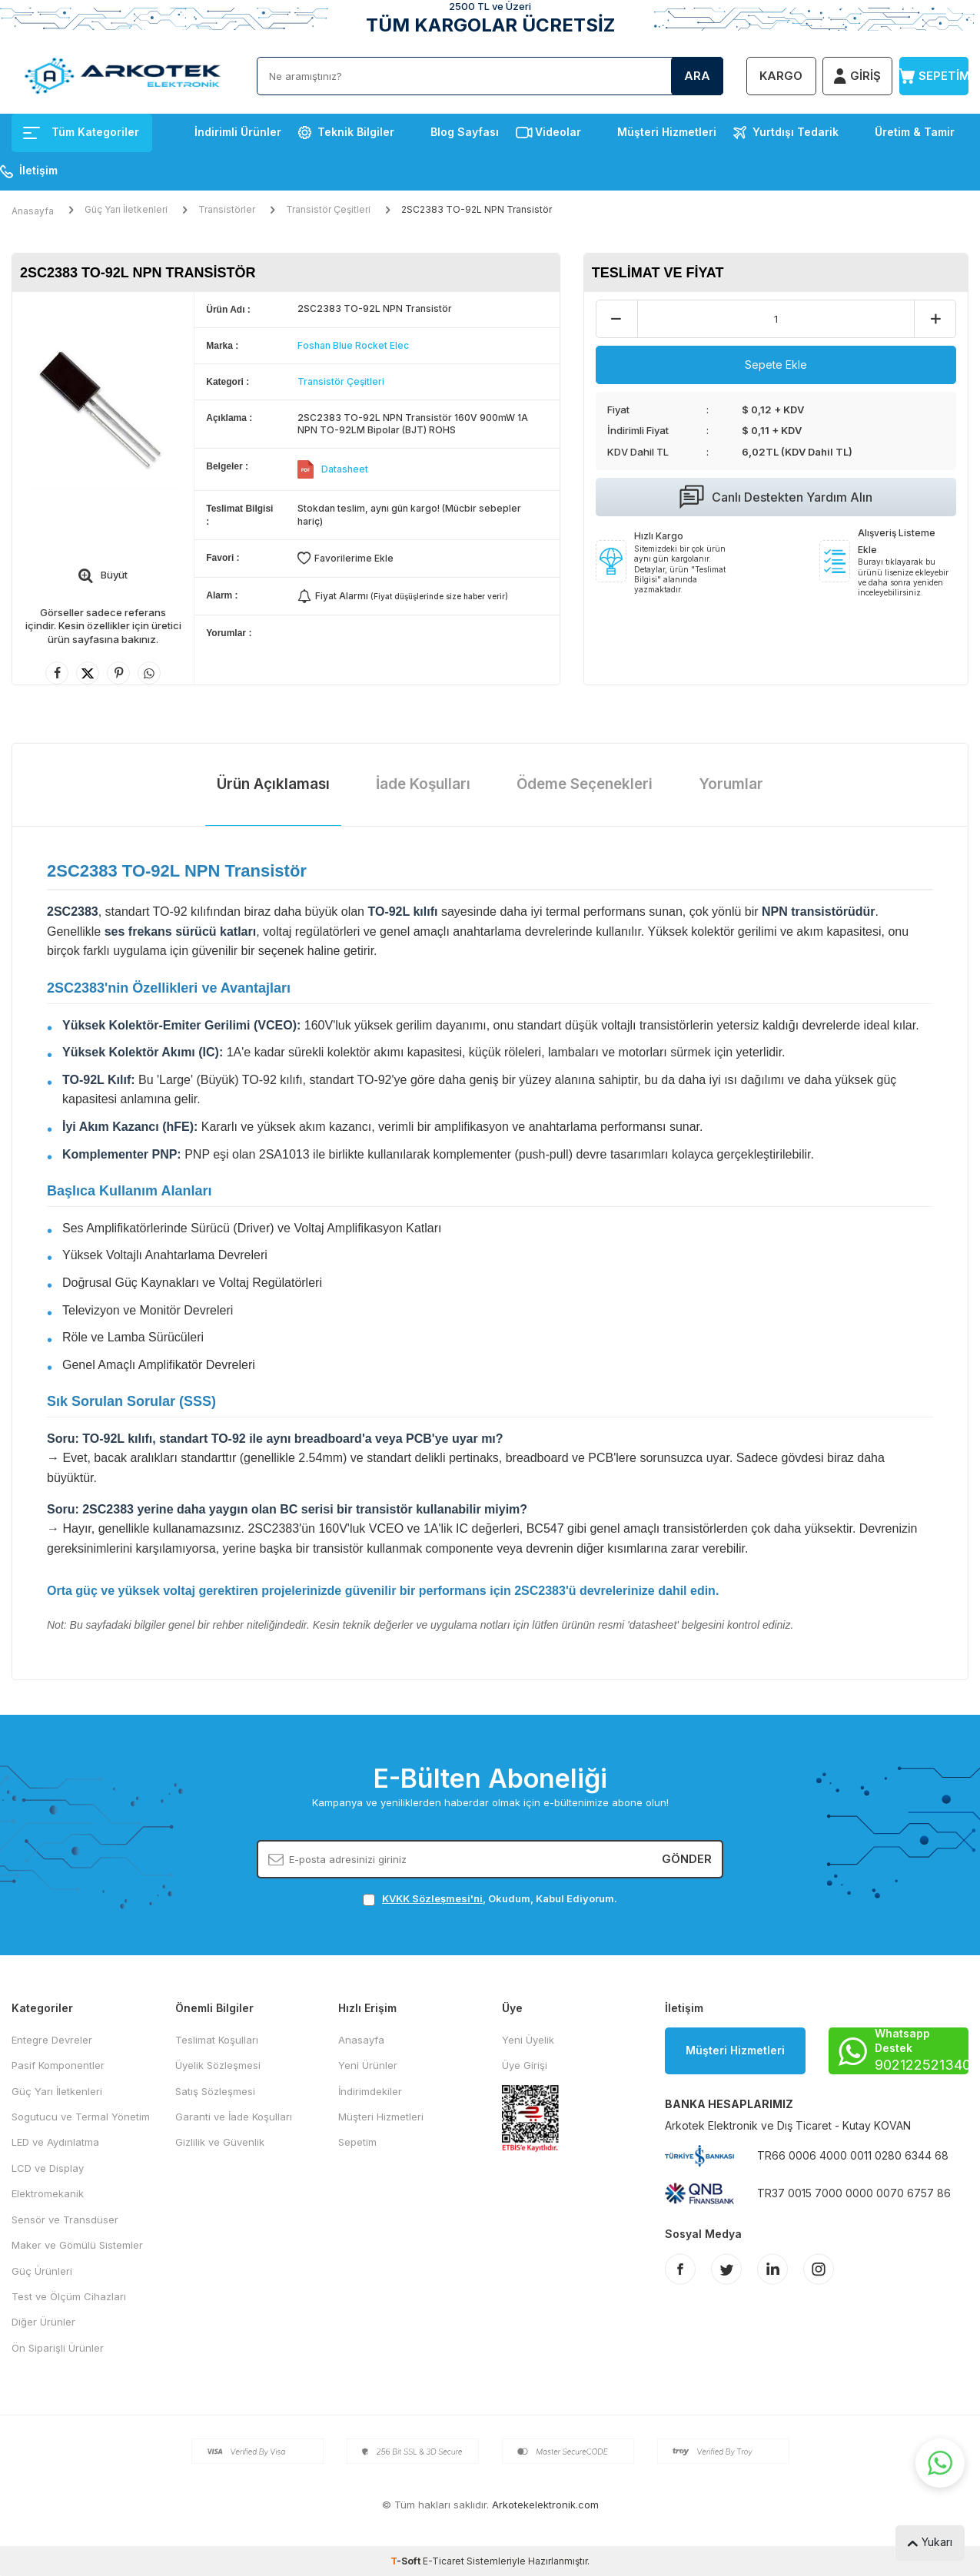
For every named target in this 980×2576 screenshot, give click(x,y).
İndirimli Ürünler (237, 131)
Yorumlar (731, 784)
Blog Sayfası (464, 131)
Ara (697, 75)
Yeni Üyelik (528, 2040)
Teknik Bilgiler (355, 131)
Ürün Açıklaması (273, 784)
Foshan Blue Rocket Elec (353, 345)
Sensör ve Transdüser (65, 2219)
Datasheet (344, 469)
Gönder (687, 1859)
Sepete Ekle (776, 364)
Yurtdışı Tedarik (795, 131)
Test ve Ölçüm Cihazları (69, 2296)
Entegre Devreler (52, 2040)
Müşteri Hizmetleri (666, 131)
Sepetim (357, 2142)
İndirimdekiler (370, 2091)
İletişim (38, 170)
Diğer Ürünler (43, 2322)
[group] (103, 410)
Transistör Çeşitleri (328, 209)
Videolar (558, 131)
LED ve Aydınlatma (55, 2142)
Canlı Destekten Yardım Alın (775, 497)
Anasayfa (33, 211)
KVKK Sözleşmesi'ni (432, 1898)
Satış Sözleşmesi (215, 2091)
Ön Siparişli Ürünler (58, 2348)
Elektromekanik (48, 2193)
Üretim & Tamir (915, 131)
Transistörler (226, 209)
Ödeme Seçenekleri (585, 784)
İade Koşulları (423, 784)
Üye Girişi (524, 2065)
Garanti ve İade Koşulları (233, 2116)
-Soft (406, 2561)
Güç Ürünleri (42, 2271)
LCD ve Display (48, 2168)
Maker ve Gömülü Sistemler (77, 2245)
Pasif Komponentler (58, 2065)
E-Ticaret (443, 2561)
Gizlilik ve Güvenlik (219, 2142)
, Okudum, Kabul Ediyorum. (490, 1898)
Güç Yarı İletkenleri (126, 209)
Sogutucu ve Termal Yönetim (81, 2116)
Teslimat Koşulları (216, 2040)
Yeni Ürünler (367, 2065)
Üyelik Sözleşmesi (218, 2065)
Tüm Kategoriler (81, 131)
